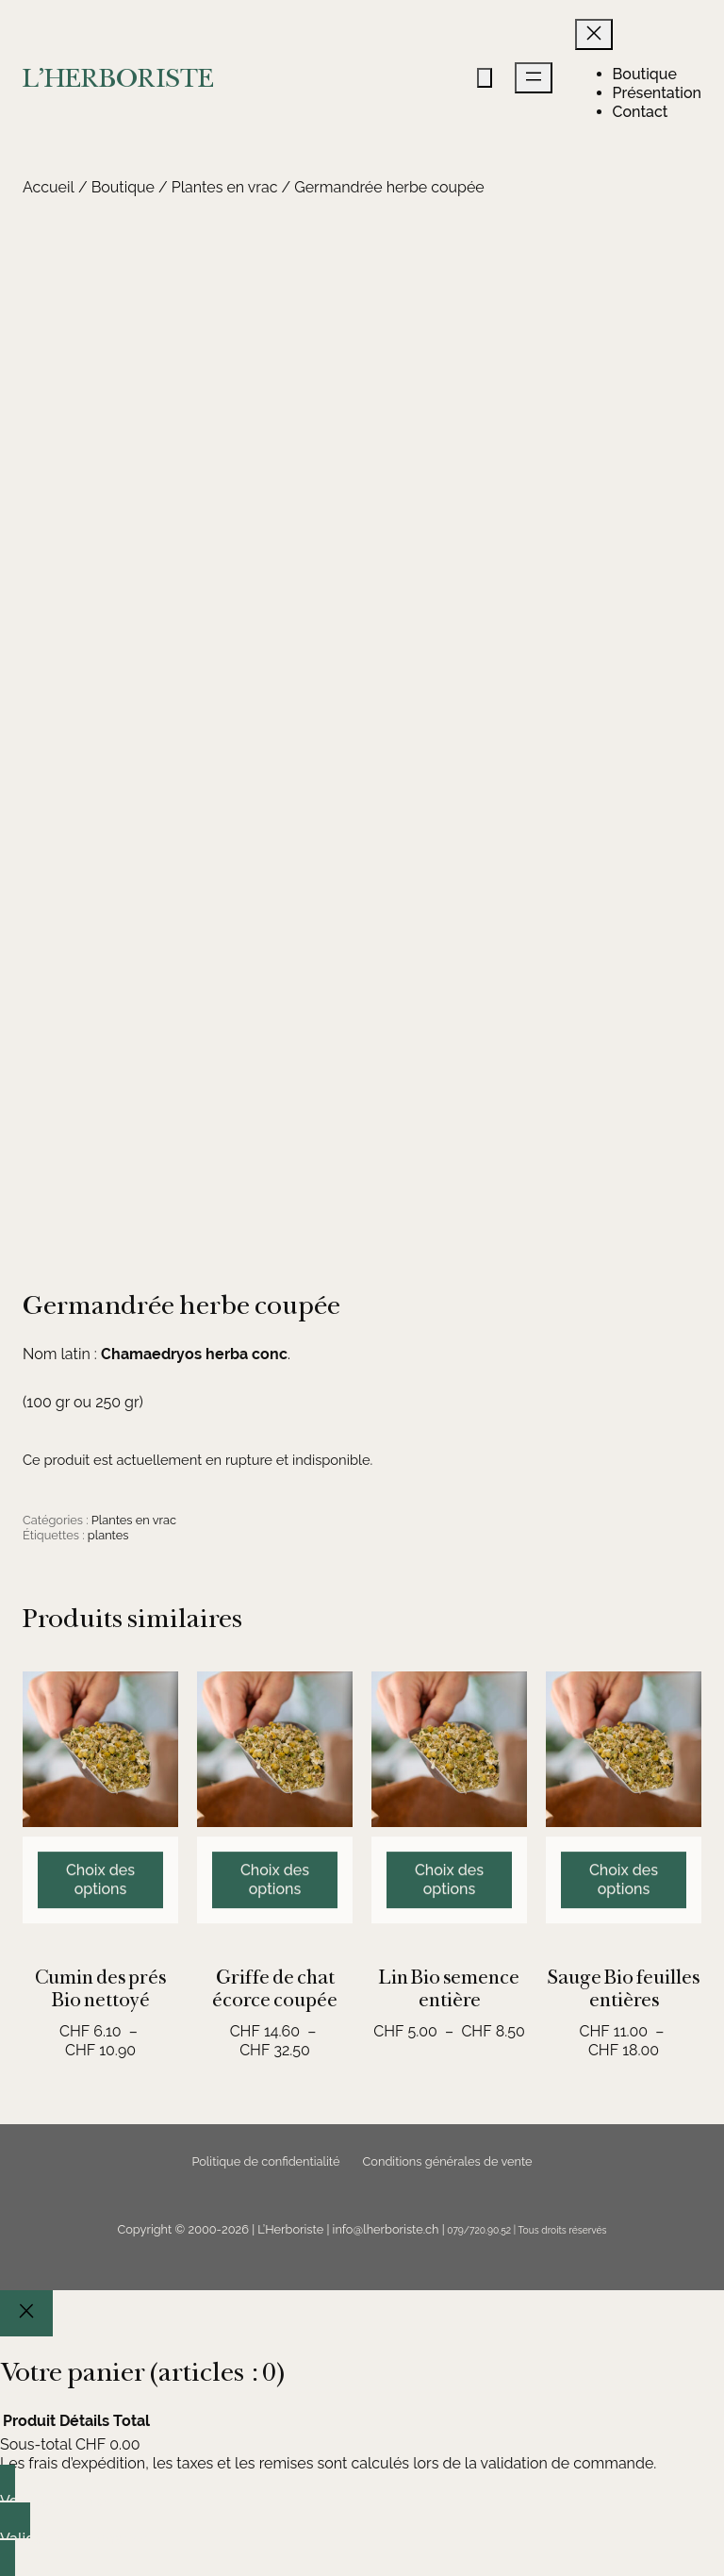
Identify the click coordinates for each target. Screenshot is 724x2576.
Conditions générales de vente (448, 2161)
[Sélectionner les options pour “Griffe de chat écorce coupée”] (274, 1961)
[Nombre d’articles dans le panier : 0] (484, 78)
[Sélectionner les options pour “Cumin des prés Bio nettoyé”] (100, 1961)
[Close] (26, 2312)
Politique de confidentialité (265, 2161)
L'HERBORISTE (118, 77)
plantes (108, 1535)
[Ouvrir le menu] (533, 77)
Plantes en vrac (225, 187)
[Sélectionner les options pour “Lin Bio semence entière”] (449, 1961)
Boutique (123, 187)
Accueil (48, 187)
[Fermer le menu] (594, 34)
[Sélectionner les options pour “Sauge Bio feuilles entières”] (623, 1961)
